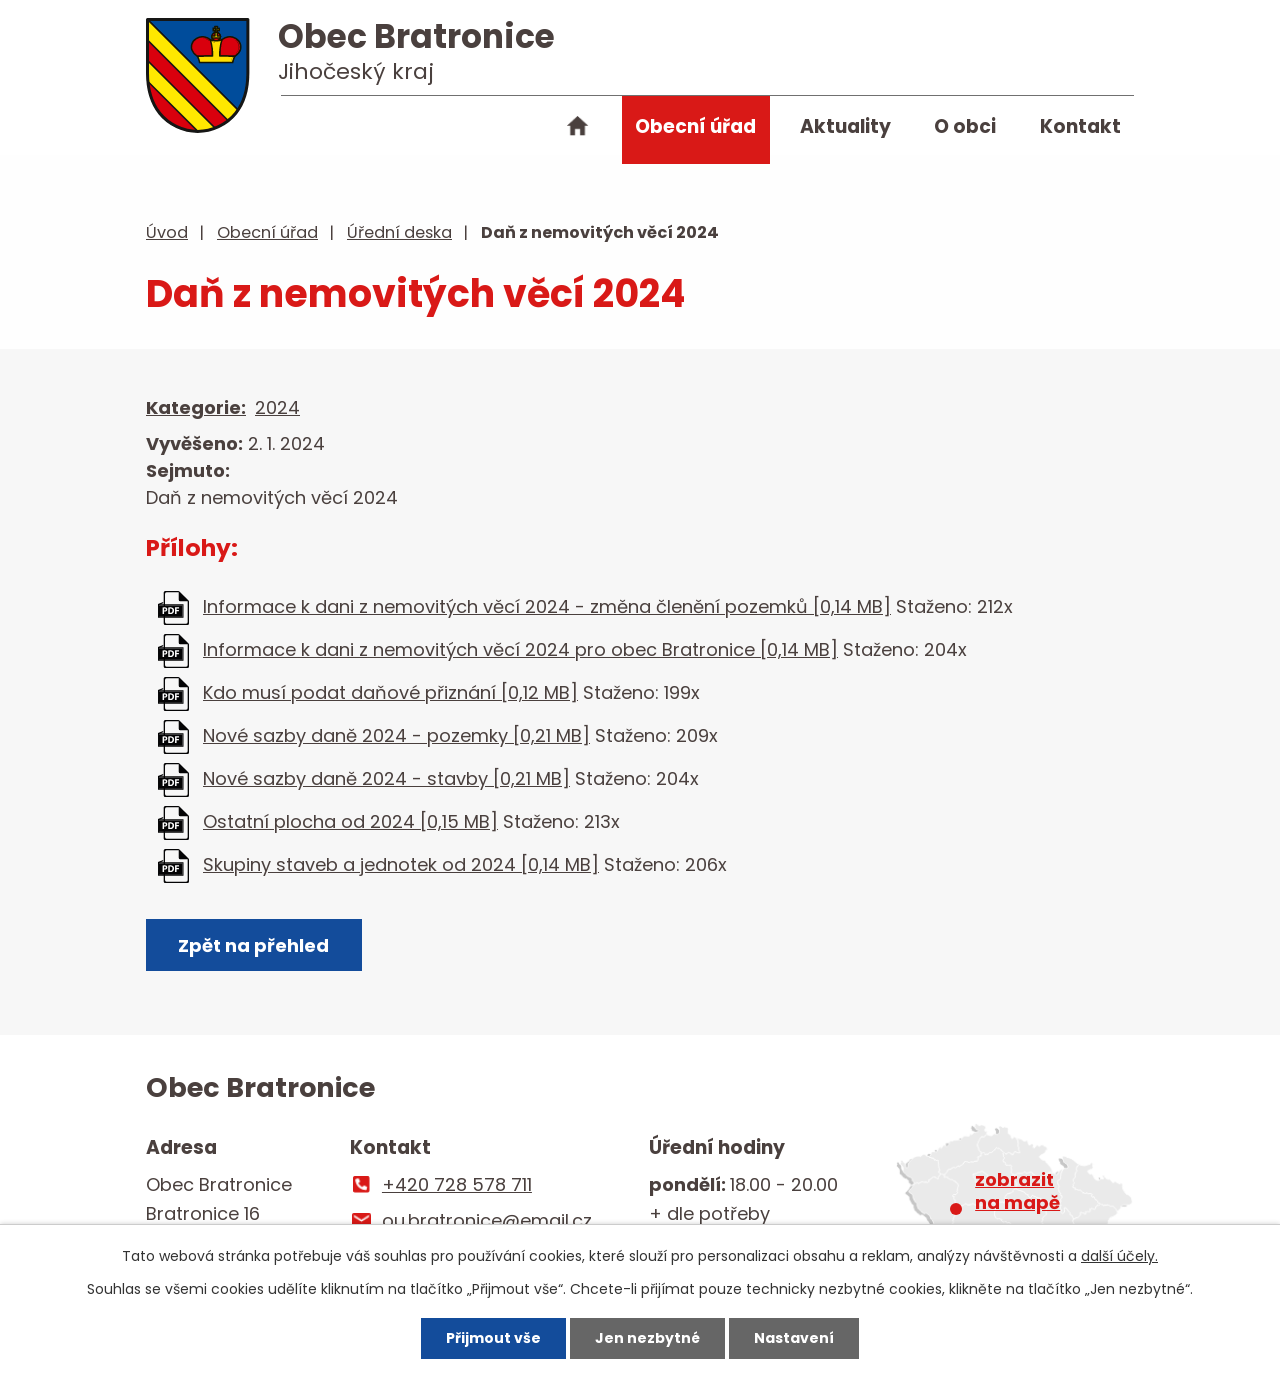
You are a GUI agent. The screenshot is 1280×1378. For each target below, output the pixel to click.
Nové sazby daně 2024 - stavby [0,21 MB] (386, 778)
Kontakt (1080, 126)
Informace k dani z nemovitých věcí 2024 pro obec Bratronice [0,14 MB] (520, 649)
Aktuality (845, 126)
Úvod (578, 130)
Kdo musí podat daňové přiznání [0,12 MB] (390, 692)
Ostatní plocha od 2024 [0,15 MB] (350, 821)
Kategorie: (196, 407)
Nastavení (794, 1338)
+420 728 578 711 (457, 1184)
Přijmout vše (493, 1338)
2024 (277, 407)
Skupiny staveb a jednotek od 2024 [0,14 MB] (401, 864)
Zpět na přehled (253, 945)
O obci (965, 126)
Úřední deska (399, 232)
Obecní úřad (695, 126)
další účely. (1119, 1256)
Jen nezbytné (647, 1338)
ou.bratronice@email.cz (487, 1220)
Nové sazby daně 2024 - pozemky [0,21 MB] (396, 735)
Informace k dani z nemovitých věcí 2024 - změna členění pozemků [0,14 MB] (547, 606)
